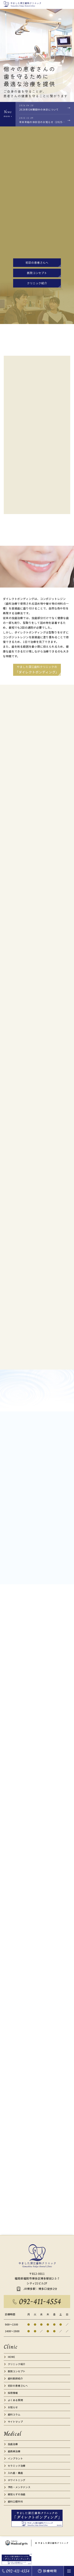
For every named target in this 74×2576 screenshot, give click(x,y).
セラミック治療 (17, 2471)
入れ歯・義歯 (15, 2478)
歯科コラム (14, 2420)
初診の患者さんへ (37, 262)
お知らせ (13, 2413)
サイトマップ (15, 2427)
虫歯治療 (13, 2450)
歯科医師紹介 (15, 2384)
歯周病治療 (14, 2457)
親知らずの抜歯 (17, 2500)
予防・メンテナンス (19, 2493)
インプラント (15, 2464)
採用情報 (13, 2398)
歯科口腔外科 (15, 2507)
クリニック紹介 (37, 283)
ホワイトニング (17, 2486)
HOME (11, 2362)
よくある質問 (15, 2406)
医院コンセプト (37, 273)
